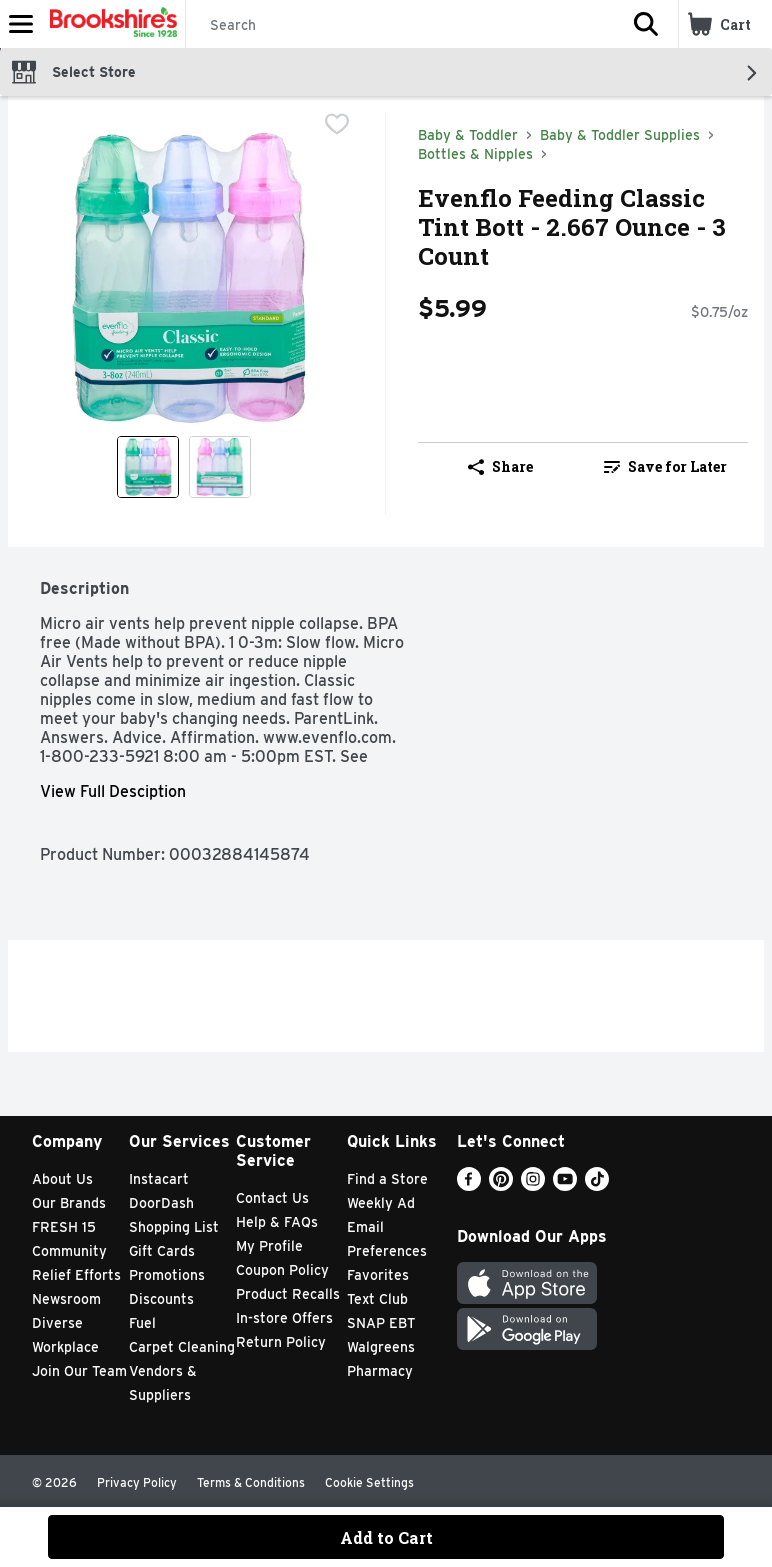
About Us (62, 1179)
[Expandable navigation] (21, 24)
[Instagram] (533, 1185)
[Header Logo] (109, 24)
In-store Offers (284, 1318)
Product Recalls (288, 1294)
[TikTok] (597, 1185)
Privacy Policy (137, 1482)
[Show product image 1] (148, 467)
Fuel (142, 1323)
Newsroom (66, 1299)
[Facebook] (469, 1185)
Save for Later (665, 466)
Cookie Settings (369, 1482)
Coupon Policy (282, 1270)
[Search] (400, 25)
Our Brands (69, 1203)
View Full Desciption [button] (113, 791)
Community (69, 1251)
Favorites (378, 1275)
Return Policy (281, 1342)
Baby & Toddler (468, 135)
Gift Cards (162, 1251)
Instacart (159, 1179)
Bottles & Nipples (475, 154)
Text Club (377, 1299)
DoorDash (161, 1203)
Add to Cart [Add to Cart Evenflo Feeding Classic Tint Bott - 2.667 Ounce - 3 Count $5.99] (386, 1537)
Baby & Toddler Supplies (620, 135)
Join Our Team (79, 1371)
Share (500, 466)
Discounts (161, 1299)
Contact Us (272, 1198)
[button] (646, 24)
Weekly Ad (381, 1203)
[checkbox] (337, 126)
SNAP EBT (381, 1323)
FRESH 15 (64, 1227)
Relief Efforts (76, 1275)
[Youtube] (565, 1185)
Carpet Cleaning (182, 1347)
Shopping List (174, 1227)
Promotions (167, 1275)
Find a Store (387, 1179)
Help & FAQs (277, 1222)
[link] (665, 467)
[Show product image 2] (220, 467)
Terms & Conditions (251, 1482)
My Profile (269, 1246)
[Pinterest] (501, 1185)
